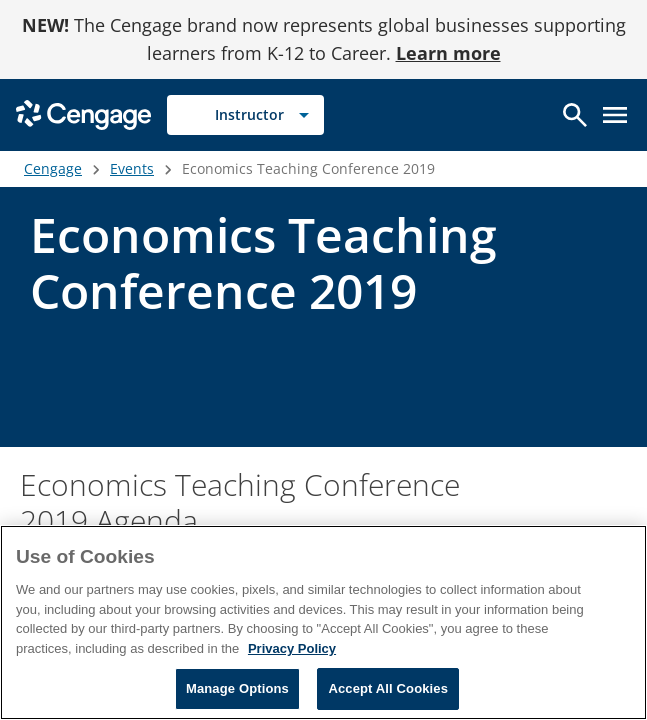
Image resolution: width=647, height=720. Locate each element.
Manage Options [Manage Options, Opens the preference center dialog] (237, 688)
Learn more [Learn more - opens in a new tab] (448, 53)
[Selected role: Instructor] (245, 115)
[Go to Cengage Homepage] (83, 113)
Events (132, 168)
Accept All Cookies (388, 688)
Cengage (53, 168)
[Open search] (575, 115)
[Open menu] (615, 115)
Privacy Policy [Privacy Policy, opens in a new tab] (292, 648)
